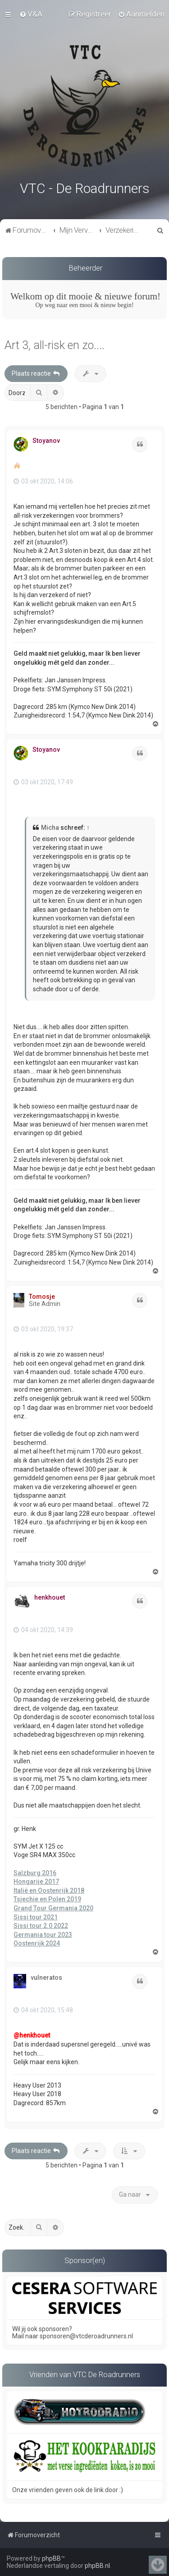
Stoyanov (46, 439)
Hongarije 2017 (36, 1880)
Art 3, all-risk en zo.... (55, 343)
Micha (50, 826)
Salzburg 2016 (35, 1871)
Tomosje (42, 1295)
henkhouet (49, 1596)
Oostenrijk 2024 (37, 1942)
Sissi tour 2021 (36, 1915)
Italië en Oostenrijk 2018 (49, 1889)
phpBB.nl (97, 2565)
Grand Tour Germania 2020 (53, 1906)
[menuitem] (30, 14)
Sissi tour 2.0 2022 (41, 1924)
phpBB (51, 2558)
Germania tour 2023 (43, 1933)
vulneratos (46, 1976)
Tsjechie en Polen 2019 (47, 1898)
